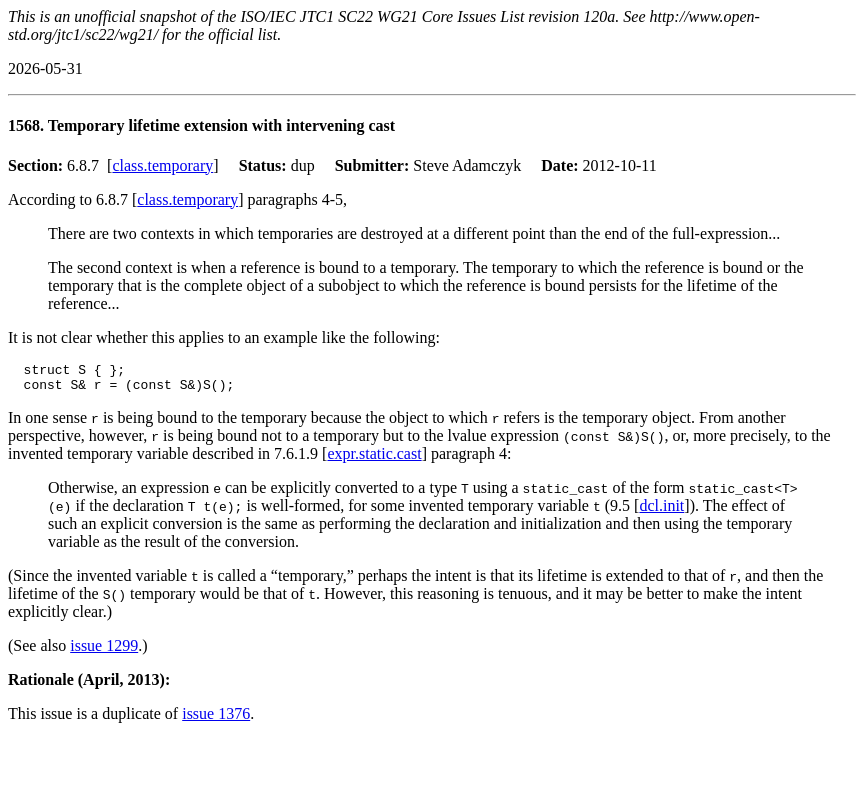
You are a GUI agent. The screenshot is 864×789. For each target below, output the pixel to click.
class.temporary (162, 165)
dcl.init (661, 511)
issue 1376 (216, 719)
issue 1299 (104, 651)
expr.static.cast (374, 459)
